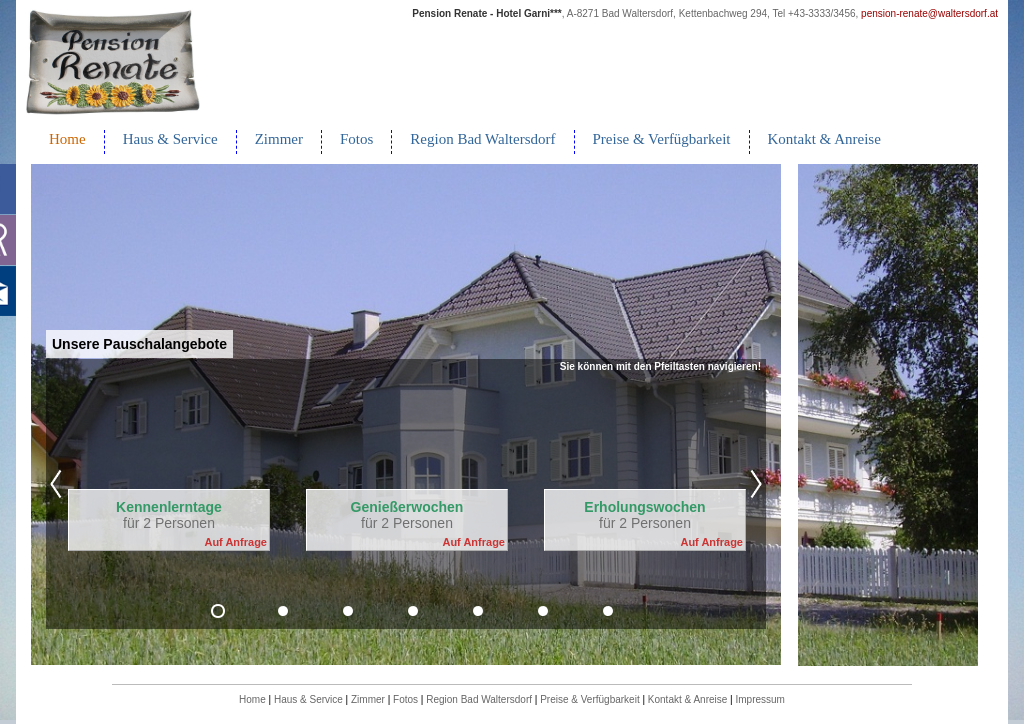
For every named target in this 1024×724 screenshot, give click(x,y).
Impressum (759, 699)
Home (67, 139)
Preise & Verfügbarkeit (662, 139)
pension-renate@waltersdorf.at (929, 13)
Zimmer (279, 139)
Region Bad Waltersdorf (482, 139)
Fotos (356, 139)
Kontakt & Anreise (824, 139)
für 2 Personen (169, 515)
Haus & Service (170, 139)
